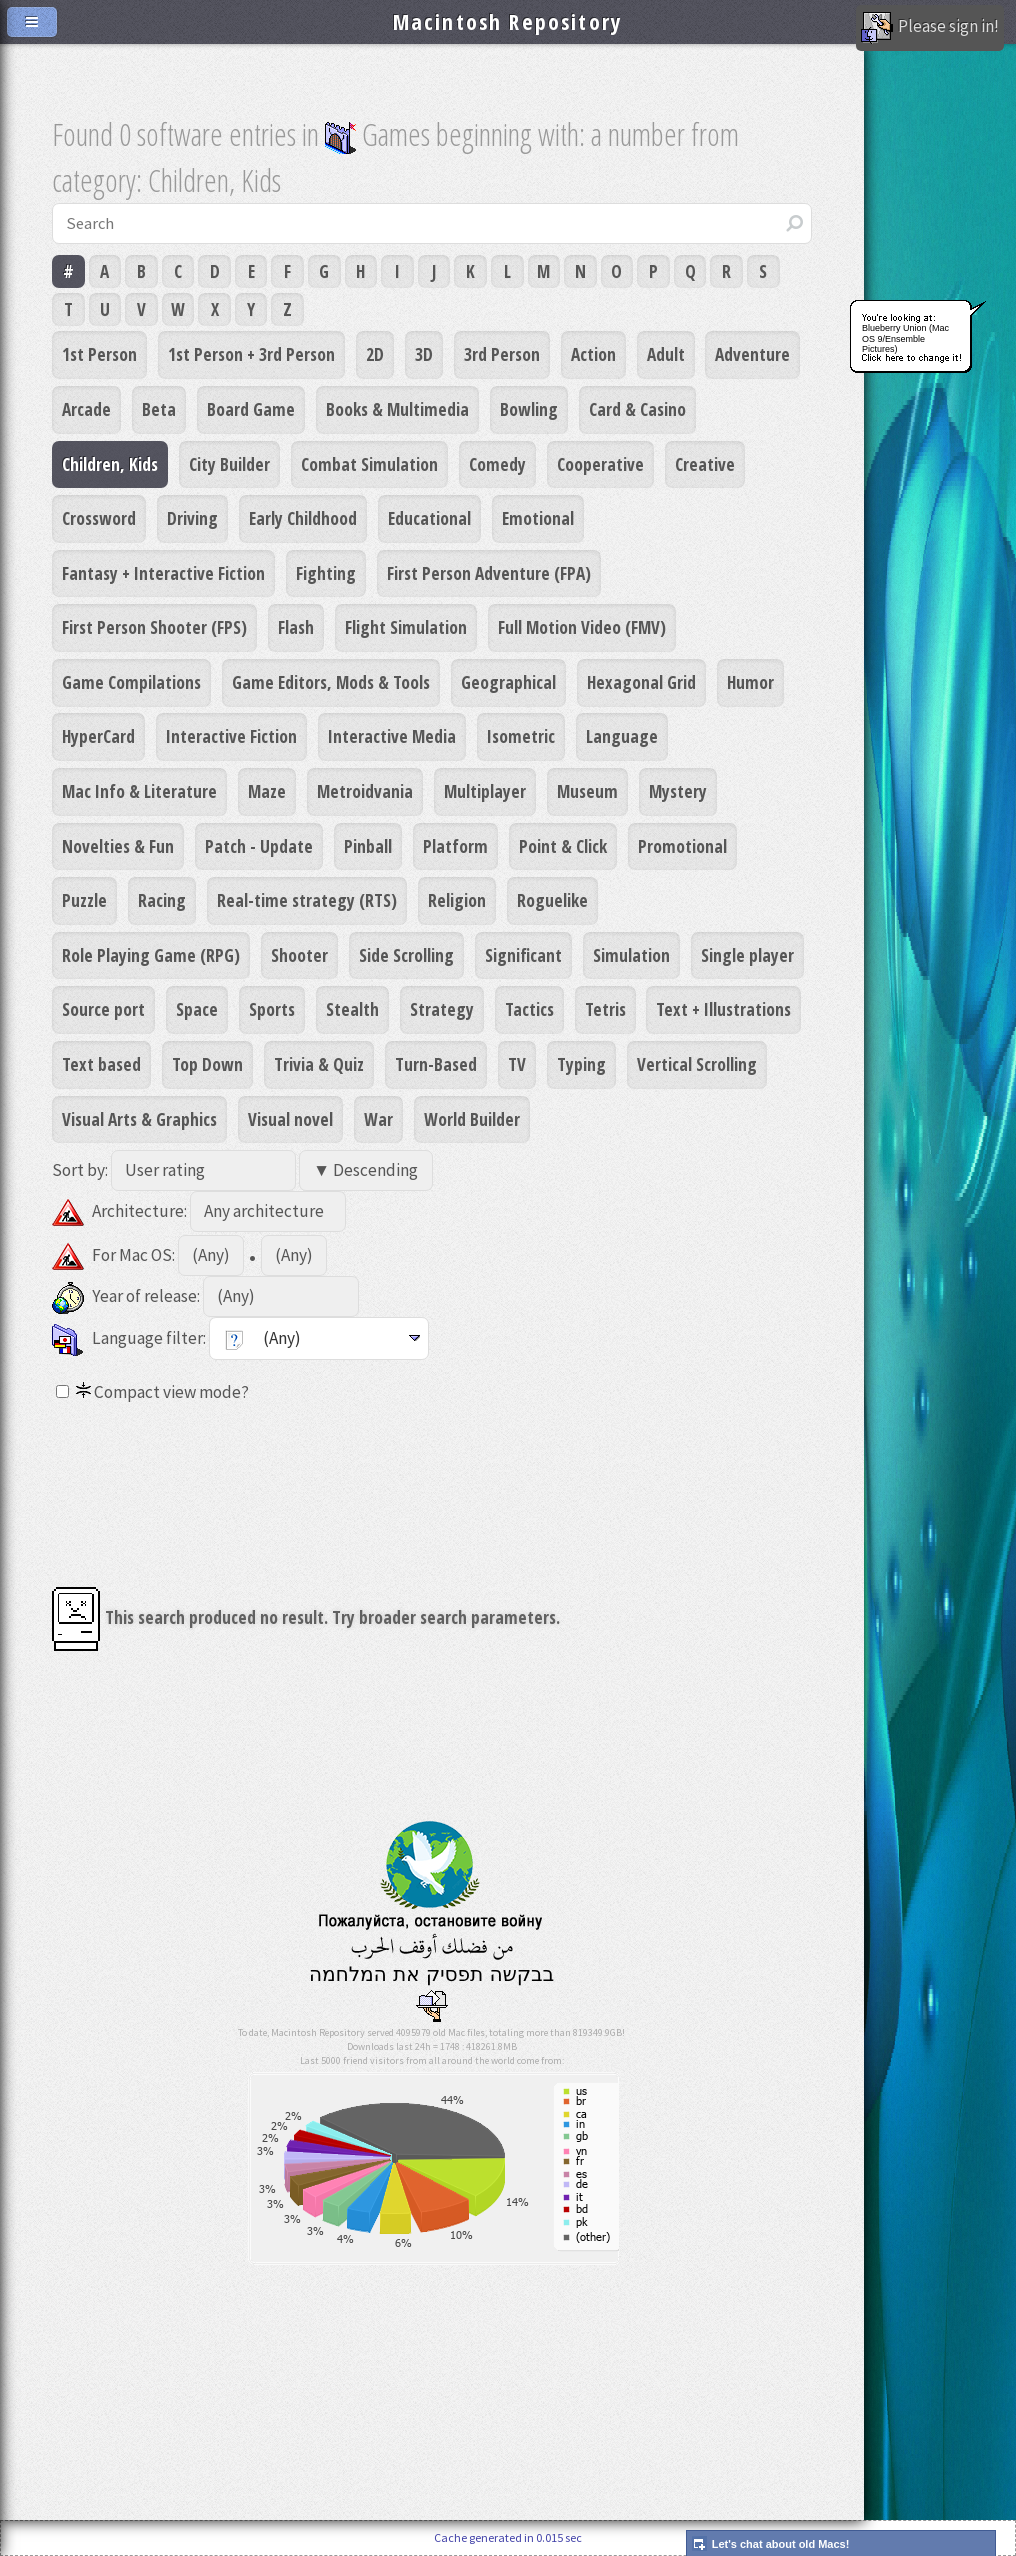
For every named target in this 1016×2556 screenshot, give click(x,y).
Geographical (508, 682)
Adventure (752, 354)
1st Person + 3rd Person (251, 354)
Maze (267, 791)
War (378, 1119)
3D (424, 354)
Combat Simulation (369, 464)
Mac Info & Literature (139, 791)
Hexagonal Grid (641, 682)
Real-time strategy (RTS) (307, 900)
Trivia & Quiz (319, 1064)
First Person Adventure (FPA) (489, 573)
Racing (162, 900)
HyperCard (98, 736)
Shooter (299, 955)
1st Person (99, 354)
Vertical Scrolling (697, 1064)
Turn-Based (436, 1064)
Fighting (326, 573)
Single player (747, 955)
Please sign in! (930, 28)
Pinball (368, 846)
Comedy (497, 464)
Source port (103, 1009)
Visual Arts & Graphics (139, 1119)
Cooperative (600, 464)
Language (622, 736)
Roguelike (552, 900)
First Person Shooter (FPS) (154, 627)
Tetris (605, 1009)
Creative (705, 464)
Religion (457, 900)
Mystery (678, 791)
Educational (429, 518)
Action (593, 354)
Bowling (529, 409)
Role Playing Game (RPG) (151, 955)
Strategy (442, 1009)
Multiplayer (485, 791)
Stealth (352, 1009)
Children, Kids (110, 464)
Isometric (521, 736)
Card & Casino (637, 409)
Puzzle (84, 900)
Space (197, 1009)
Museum (587, 791)
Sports (272, 1009)
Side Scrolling (406, 955)
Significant (523, 955)
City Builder (229, 464)
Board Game (251, 409)
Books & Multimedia (397, 409)
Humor (750, 682)
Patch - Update (259, 846)
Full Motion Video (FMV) (582, 627)
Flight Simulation (406, 627)
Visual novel (290, 1119)
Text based (101, 1064)
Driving (192, 518)
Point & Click (563, 846)
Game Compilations (131, 682)
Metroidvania (365, 791)
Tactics (529, 1009)
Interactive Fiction (231, 736)
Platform (455, 846)
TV (517, 1064)
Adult (666, 354)
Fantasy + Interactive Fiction (163, 573)
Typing (581, 1064)
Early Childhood (303, 518)
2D (375, 354)
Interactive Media (392, 736)
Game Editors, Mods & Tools (331, 682)
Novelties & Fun (118, 846)
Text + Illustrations (723, 1009)
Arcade (86, 409)
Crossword (99, 518)
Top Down (207, 1064)
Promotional (682, 846)
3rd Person (502, 354)
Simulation (631, 955)
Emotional (538, 518)
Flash (296, 627)
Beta (159, 409)
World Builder (472, 1119)
